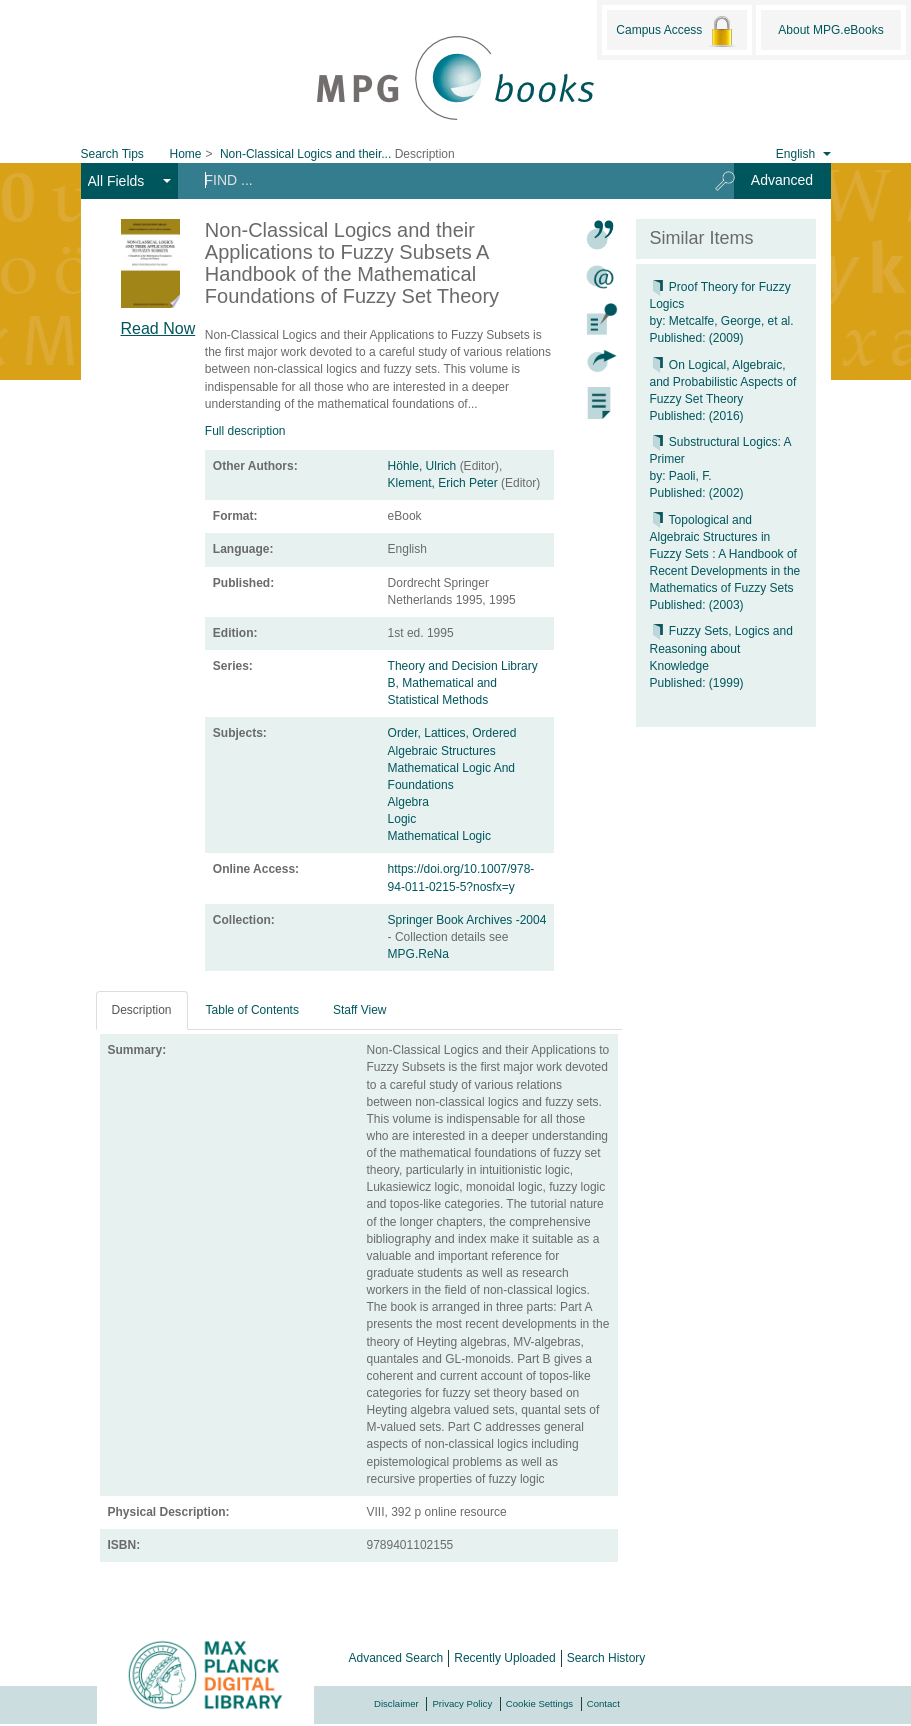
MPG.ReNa (418, 954)
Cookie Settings (539, 1703)
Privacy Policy (462, 1703)
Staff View (360, 1010)
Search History (606, 1658)
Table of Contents (252, 1010)
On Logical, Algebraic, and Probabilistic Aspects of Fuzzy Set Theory (723, 382)
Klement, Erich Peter (443, 483)
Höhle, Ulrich (422, 466)
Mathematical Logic (439, 836)
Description (142, 1010)
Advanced (782, 180)
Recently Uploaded (504, 1658)
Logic (402, 819)
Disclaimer (396, 1703)
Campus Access (676, 31)
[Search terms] (439, 180)
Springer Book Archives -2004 (467, 920)
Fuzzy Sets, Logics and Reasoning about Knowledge (721, 648)
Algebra (408, 802)
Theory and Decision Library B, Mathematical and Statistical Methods (463, 683)
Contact (603, 1703)
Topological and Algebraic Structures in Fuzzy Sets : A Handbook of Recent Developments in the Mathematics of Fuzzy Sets (725, 554)
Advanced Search (396, 1658)
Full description (245, 431)
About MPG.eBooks (830, 30)
